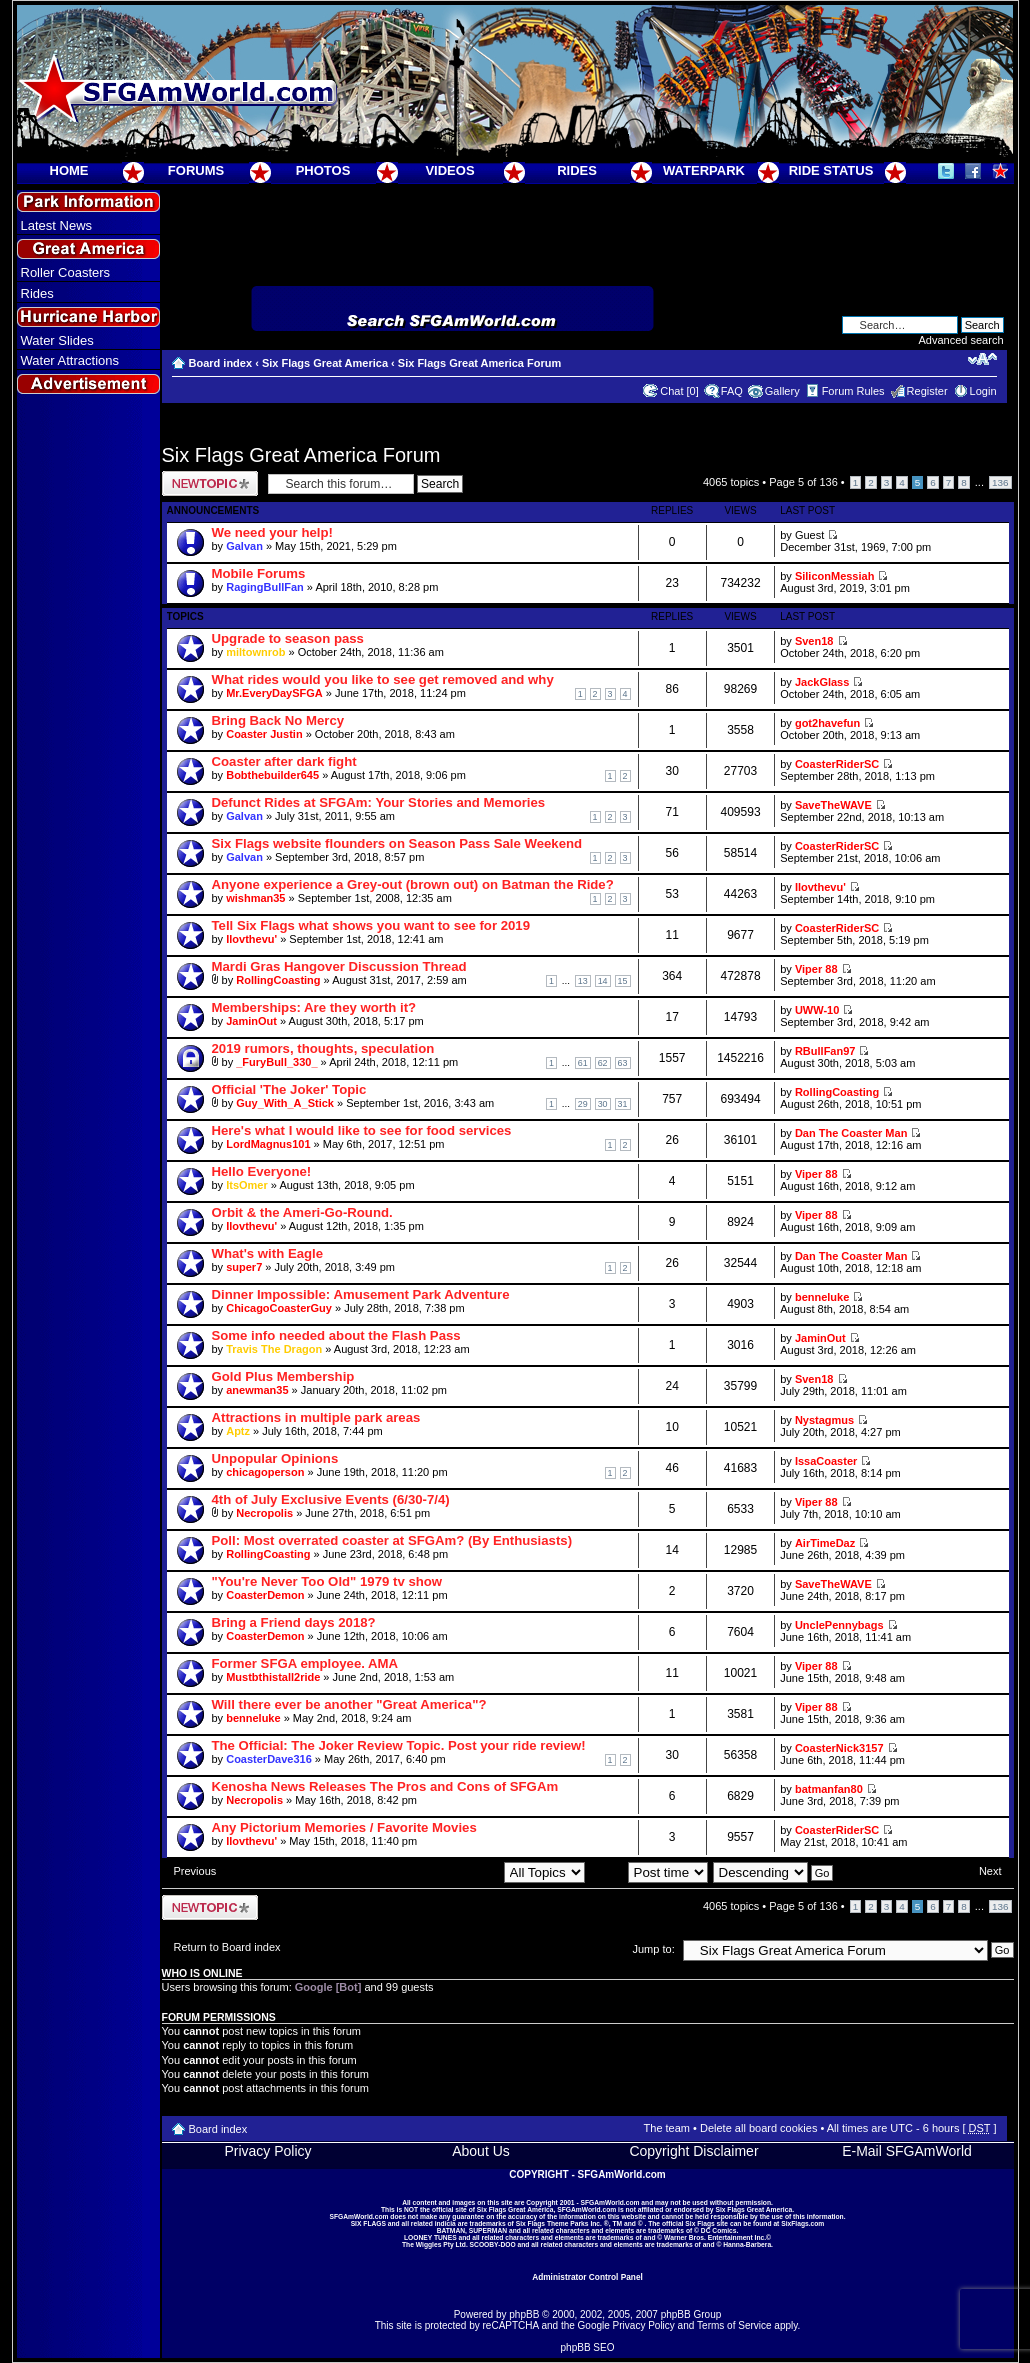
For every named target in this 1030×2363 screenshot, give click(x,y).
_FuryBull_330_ (276, 1062)
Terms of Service (734, 2325)
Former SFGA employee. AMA (305, 1663)
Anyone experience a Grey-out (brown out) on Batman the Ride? (413, 884)
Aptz (238, 1431)
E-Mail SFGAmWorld (907, 2151)
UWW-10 (817, 1010)
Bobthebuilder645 (272, 775)
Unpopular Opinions (275, 1458)
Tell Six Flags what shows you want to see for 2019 (371, 925)
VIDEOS (449, 170)
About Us (481, 2151)
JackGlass (822, 682)
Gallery (782, 391)
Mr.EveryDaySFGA (274, 693)
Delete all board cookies (758, 2128)
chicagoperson (265, 1472)
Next (990, 1871)
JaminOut (251, 1021)
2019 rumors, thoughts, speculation (323, 1048)
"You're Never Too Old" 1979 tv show (327, 1581)
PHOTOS (323, 170)
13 (583, 981)
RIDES (577, 170)
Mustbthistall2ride (273, 1677)
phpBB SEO (588, 2347)
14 (603, 981)
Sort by (649, 1872)
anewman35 (257, 1390)
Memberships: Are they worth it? (314, 1007)
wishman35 (255, 898)
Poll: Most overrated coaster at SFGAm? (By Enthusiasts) (392, 1540)
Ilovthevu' (820, 887)
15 (623, 981)
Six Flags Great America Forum (479, 363)
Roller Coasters (66, 272)
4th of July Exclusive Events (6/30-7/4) (331, 1499)
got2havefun (827, 723)
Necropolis (264, 1513)
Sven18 (814, 641)
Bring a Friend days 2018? (294, 1622)
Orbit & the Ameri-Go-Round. (302, 1212)
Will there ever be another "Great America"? (349, 1704)
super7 (244, 1267)
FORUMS (196, 170)
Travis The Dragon (274, 1349)
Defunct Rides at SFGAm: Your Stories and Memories (379, 802)
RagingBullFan (265, 587)
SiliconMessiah (834, 576)
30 (603, 1104)
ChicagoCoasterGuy (279, 1308)
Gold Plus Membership (283, 1376)
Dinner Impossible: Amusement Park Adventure (361, 1294)
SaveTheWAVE (833, 805)
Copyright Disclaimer (693, 2151)
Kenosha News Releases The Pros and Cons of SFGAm (385, 1786)
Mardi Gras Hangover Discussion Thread (339, 966)
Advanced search (961, 340)
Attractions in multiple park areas (316, 1417)
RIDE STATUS (831, 170)
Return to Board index (227, 1947)
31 (623, 1104)
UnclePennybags (839, 1625)
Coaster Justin (264, 734)
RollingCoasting (278, 980)
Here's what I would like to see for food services (362, 1130)
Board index (221, 363)
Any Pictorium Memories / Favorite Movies (344, 1827)
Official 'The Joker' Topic (289, 1089)
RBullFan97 (825, 1051)
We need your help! (272, 532)
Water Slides (57, 340)
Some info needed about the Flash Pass (336, 1335)
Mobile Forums (259, 573)
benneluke (822, 1297)
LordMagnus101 (268, 1144)
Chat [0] (679, 391)
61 (583, 1063)
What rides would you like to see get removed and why (383, 679)
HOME (69, 170)
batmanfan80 (829, 1789)
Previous (195, 1871)
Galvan (244, 546)
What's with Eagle (268, 1253)
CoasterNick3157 (839, 1748)
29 (583, 1104)
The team (667, 2128)
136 (1000, 482)
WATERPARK (704, 170)
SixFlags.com (802, 2223)
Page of (803, 482)
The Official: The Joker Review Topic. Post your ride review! (399, 1745)
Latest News (57, 225)
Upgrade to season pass (288, 638)
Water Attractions (70, 360)
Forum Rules (853, 391)
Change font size (982, 359)
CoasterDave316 (269, 1759)
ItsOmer (247, 1185)
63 (623, 1063)
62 (603, 1063)
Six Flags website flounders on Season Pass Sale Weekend (397, 843)
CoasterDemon (265, 1595)
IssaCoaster (826, 1461)
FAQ (732, 391)
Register (927, 391)
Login (983, 391)
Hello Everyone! (262, 1171)
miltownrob (255, 652)
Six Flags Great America (325, 363)
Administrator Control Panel (587, 2277)
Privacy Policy (267, 2151)
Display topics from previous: (472, 1872)
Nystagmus (824, 1420)
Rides (37, 293)
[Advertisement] (88, 761)
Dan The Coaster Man (851, 1133)
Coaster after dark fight (284, 761)
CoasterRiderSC (837, 764)
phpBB (524, 2314)
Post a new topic (210, 483)
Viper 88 (816, 969)
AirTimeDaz (825, 1543)
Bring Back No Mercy (278, 720)
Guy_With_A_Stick (285, 1103)
